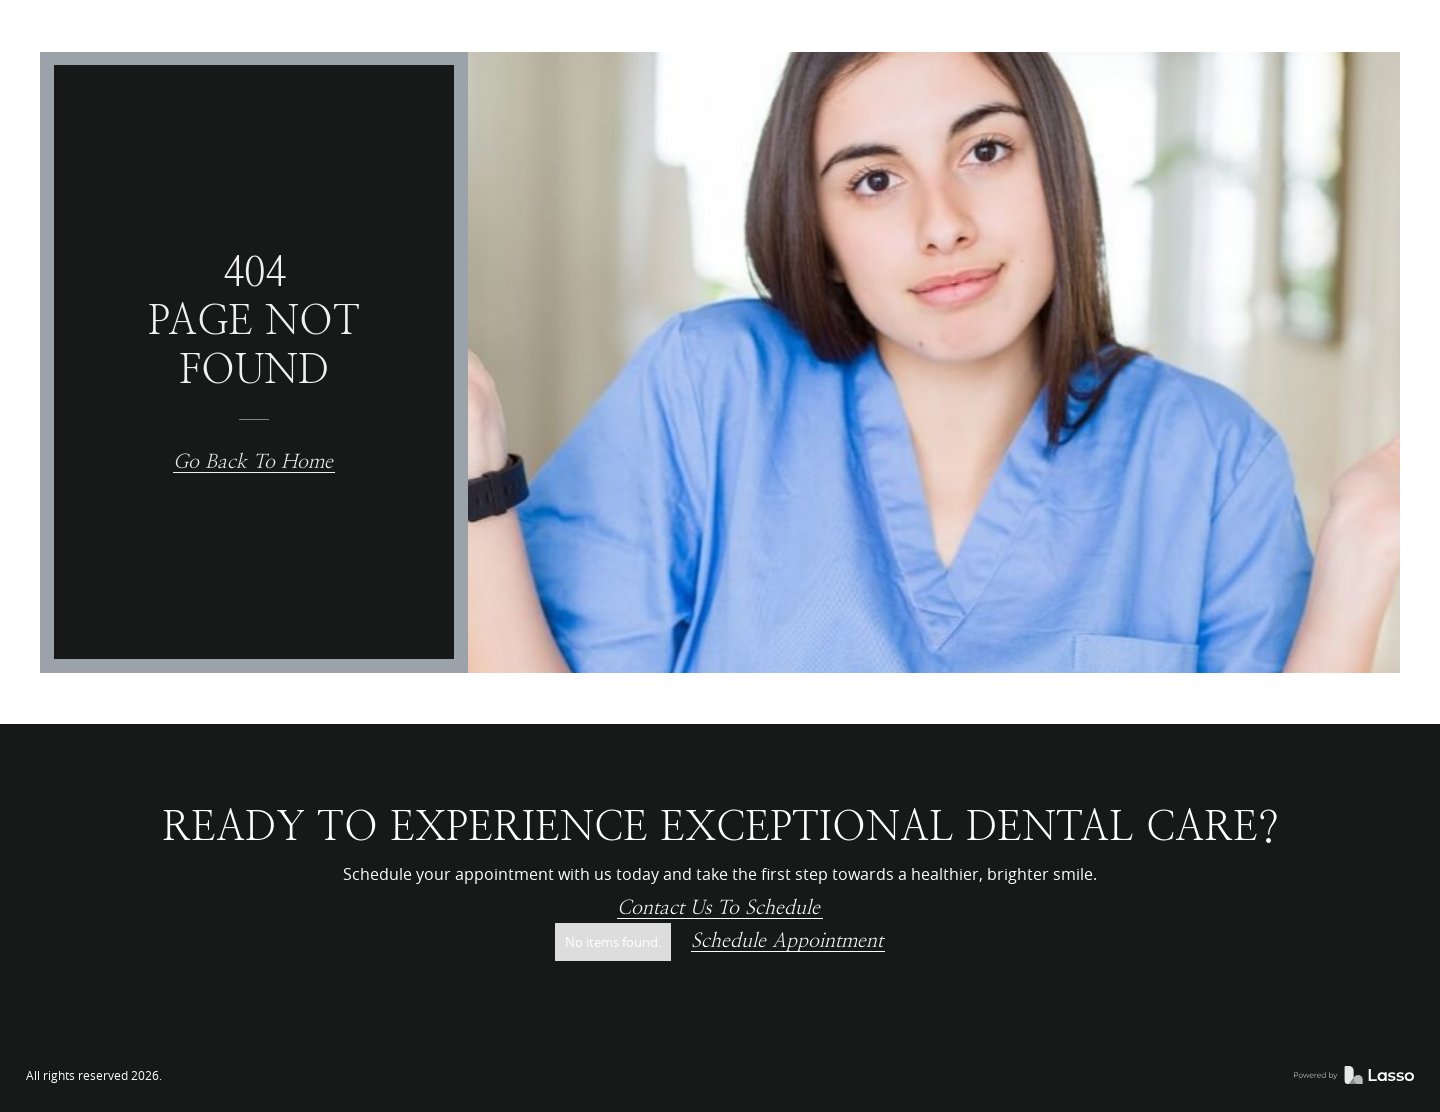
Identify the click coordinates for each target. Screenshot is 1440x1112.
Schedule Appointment (787, 941)
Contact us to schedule (718, 908)
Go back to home (253, 462)
